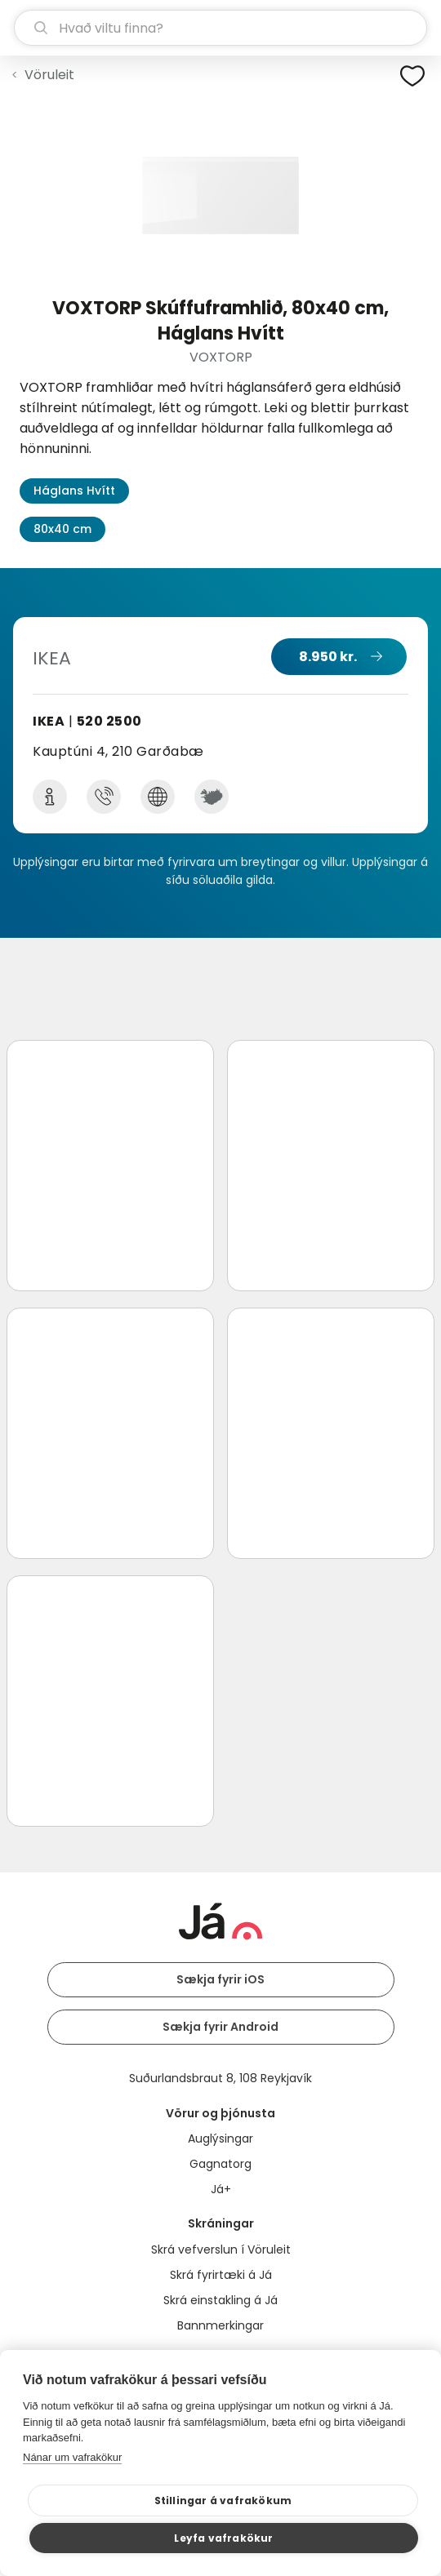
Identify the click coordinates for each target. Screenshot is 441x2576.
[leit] (220, 28)
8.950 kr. (328, 656)
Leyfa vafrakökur (223, 2538)
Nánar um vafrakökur (72, 2457)
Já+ (221, 2189)
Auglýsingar (220, 2138)
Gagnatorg (220, 2164)
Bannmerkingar (220, 2325)
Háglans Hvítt (74, 490)
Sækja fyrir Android (220, 2027)
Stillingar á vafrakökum (223, 2500)
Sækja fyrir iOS (220, 1979)
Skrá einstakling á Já (220, 2300)
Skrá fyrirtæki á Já (221, 2275)
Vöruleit (49, 74)
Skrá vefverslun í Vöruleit (221, 2249)
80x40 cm (62, 529)
